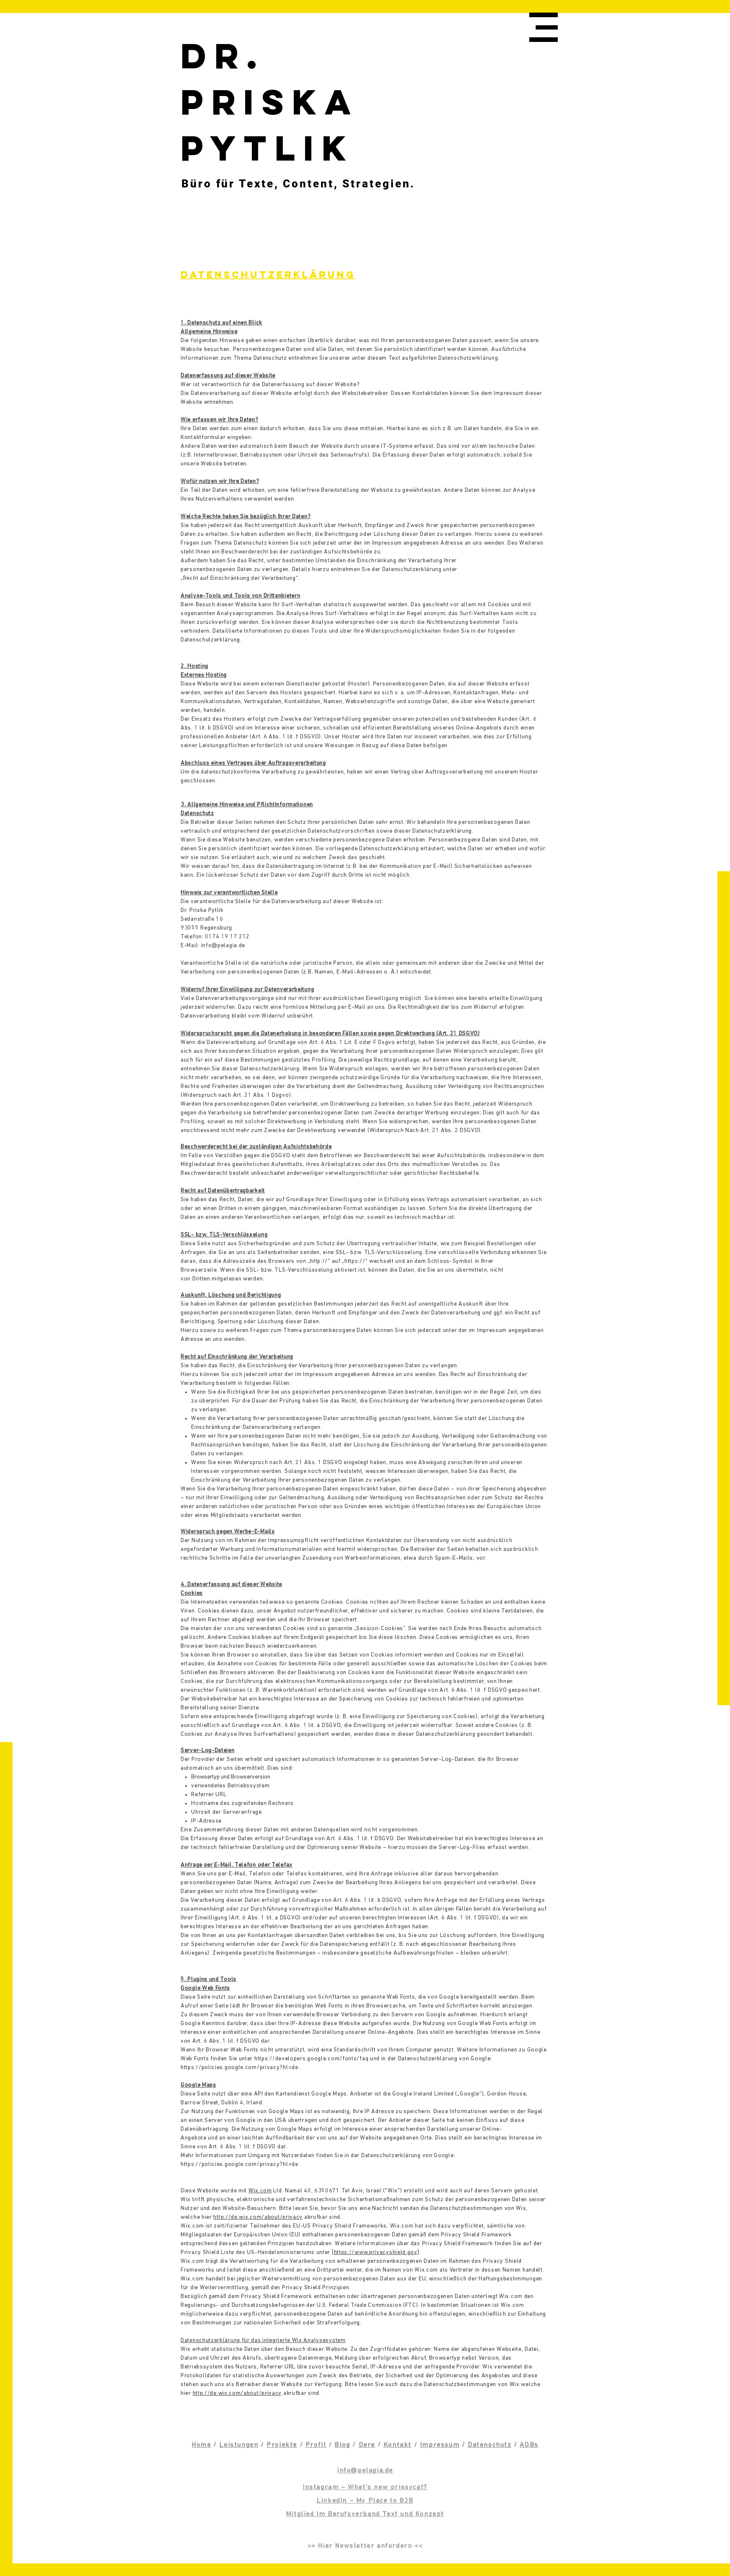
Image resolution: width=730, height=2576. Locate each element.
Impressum (439, 2445)
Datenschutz (490, 2445)
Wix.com (260, 2191)
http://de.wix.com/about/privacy (258, 2217)
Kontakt (397, 2445)
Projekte (282, 2445)
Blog (342, 2445)
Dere (367, 2445)
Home (201, 2445)
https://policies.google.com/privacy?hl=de (239, 2067)
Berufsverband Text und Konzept (386, 2514)
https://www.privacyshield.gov (375, 2252)
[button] (543, 27)
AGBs (529, 2445)
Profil (315, 2445)
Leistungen (238, 2445)
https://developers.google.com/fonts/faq (311, 2059)
